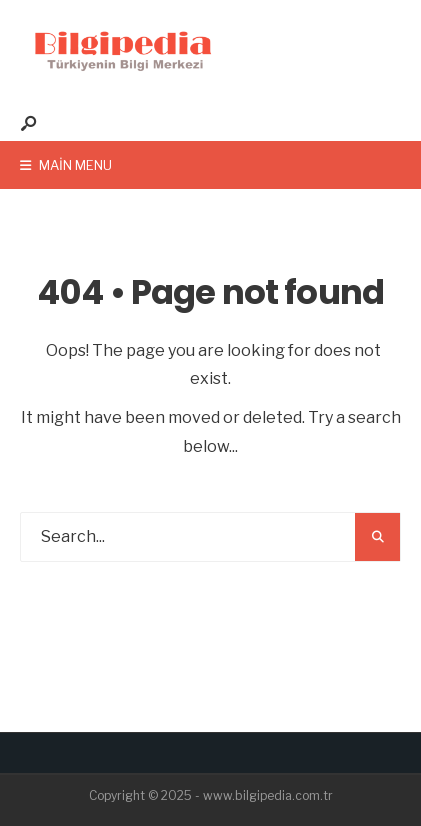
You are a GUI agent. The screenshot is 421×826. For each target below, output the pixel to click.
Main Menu (66, 165)
